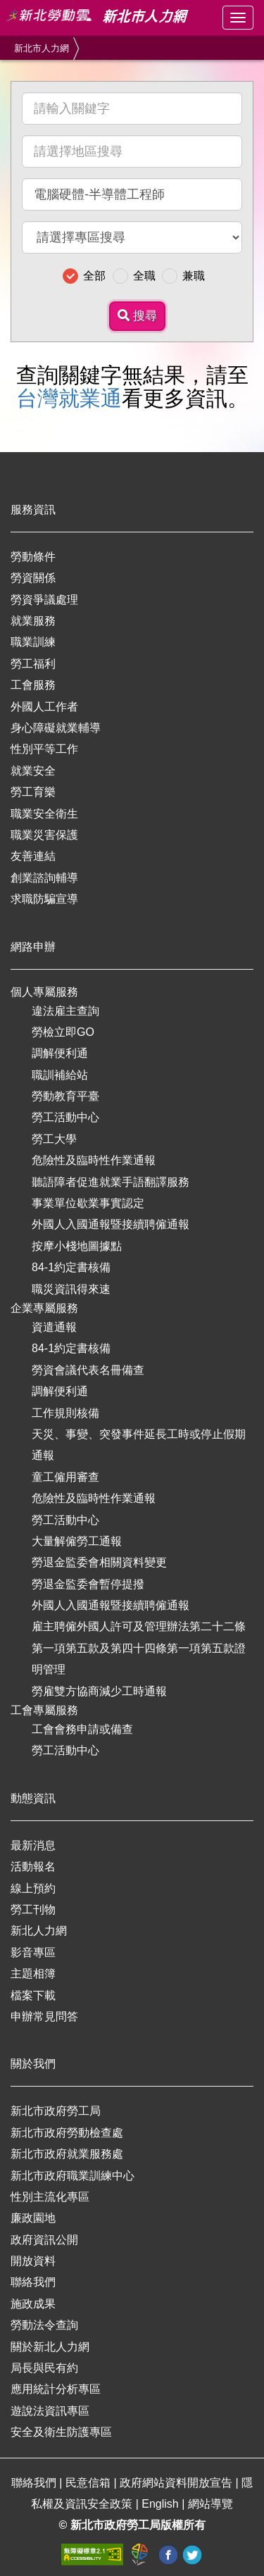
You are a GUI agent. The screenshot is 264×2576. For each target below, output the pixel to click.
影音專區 (33, 1952)
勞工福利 (33, 664)
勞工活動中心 (65, 1117)
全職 (144, 276)
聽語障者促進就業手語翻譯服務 (110, 1182)
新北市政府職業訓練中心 (72, 2176)
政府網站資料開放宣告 (177, 2483)
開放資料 (33, 2261)
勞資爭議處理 (44, 600)
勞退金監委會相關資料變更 (99, 1562)
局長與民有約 (44, 2368)
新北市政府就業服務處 (67, 2154)
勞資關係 (33, 578)
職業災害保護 (44, 835)
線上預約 (33, 1888)
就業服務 (33, 621)
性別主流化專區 (50, 2197)
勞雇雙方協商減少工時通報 (99, 1691)
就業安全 (33, 771)
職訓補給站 (60, 1075)
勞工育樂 (33, 792)
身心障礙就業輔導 (56, 728)
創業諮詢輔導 (44, 878)
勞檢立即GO (63, 1032)
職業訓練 (33, 642)
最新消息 (33, 1845)
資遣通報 (54, 1327)
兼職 (193, 276)
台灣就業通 (69, 398)
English (162, 2504)
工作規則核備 (65, 1413)
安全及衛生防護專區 (61, 2432)
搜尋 (137, 316)
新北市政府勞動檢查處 (67, 2133)
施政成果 (33, 2304)
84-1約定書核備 (71, 1267)
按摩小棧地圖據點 (77, 1246)
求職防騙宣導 (44, 899)
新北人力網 (39, 1931)
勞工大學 (54, 1139)
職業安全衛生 (44, 814)
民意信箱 (89, 2483)
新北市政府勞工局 (56, 2111)
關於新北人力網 (50, 2347)
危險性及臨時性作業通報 (94, 1160)
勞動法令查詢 (44, 2325)
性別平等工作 (44, 749)
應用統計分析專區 (56, 2389)
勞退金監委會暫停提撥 (88, 1584)
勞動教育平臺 (65, 1096)
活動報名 (33, 1866)
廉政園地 (33, 2218)
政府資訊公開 (44, 2240)
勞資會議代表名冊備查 (88, 1370)
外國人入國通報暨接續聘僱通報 (110, 1224)
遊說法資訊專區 (50, 2411)
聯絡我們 (33, 2282)
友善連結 (33, 856)
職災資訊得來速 (71, 1289)
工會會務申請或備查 (82, 1729)
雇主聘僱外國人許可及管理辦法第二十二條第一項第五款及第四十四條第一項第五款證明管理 (139, 1647)
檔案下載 (33, 1995)
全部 (94, 276)
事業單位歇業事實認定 (88, 1203)
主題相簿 (33, 1974)
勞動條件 (33, 557)
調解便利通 (60, 1053)
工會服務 (33, 685)
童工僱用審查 (65, 1477)
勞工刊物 (33, 1909)
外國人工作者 (44, 707)
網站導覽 (210, 2504)
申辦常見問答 (44, 2016)
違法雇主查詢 (65, 1011)
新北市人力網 (41, 48)
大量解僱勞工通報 (77, 1541)
